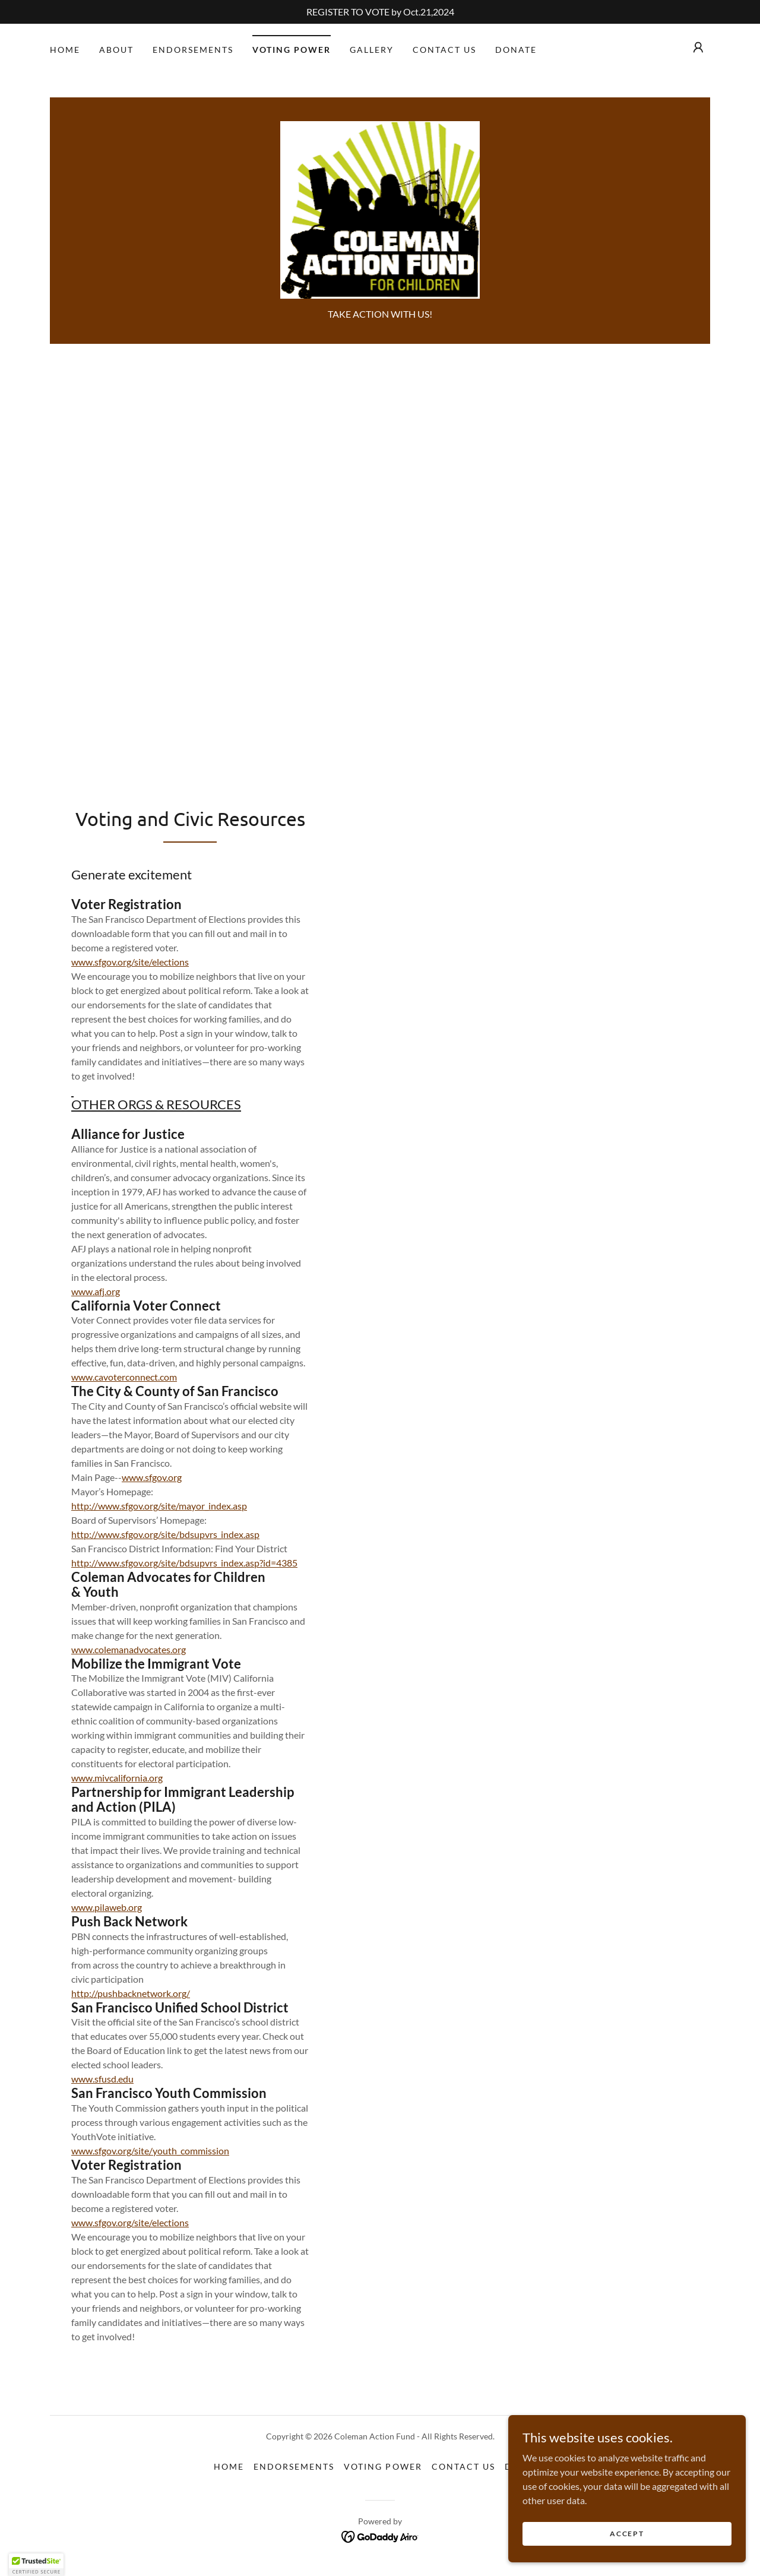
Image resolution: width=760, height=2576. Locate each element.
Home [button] (229, 2466)
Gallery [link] (372, 50)
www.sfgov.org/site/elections (130, 961)
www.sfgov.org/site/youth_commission (150, 2150)
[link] (380, 208)
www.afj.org (95, 1291)
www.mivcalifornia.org (117, 1777)
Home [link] (65, 50)
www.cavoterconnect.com (124, 1376)
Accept (627, 2533)
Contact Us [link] (444, 50)
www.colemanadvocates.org (128, 1649)
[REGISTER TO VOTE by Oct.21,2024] (380, 12)
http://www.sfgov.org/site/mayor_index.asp (159, 1505)
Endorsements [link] (193, 50)
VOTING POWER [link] (291, 50)
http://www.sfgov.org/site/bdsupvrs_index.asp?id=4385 (184, 1562)
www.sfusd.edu (102, 2078)
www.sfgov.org (152, 1477)
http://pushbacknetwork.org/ (130, 1993)
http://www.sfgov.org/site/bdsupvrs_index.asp (165, 1534)
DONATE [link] (516, 50)
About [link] (116, 50)
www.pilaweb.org (106, 1907)
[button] (698, 47)
